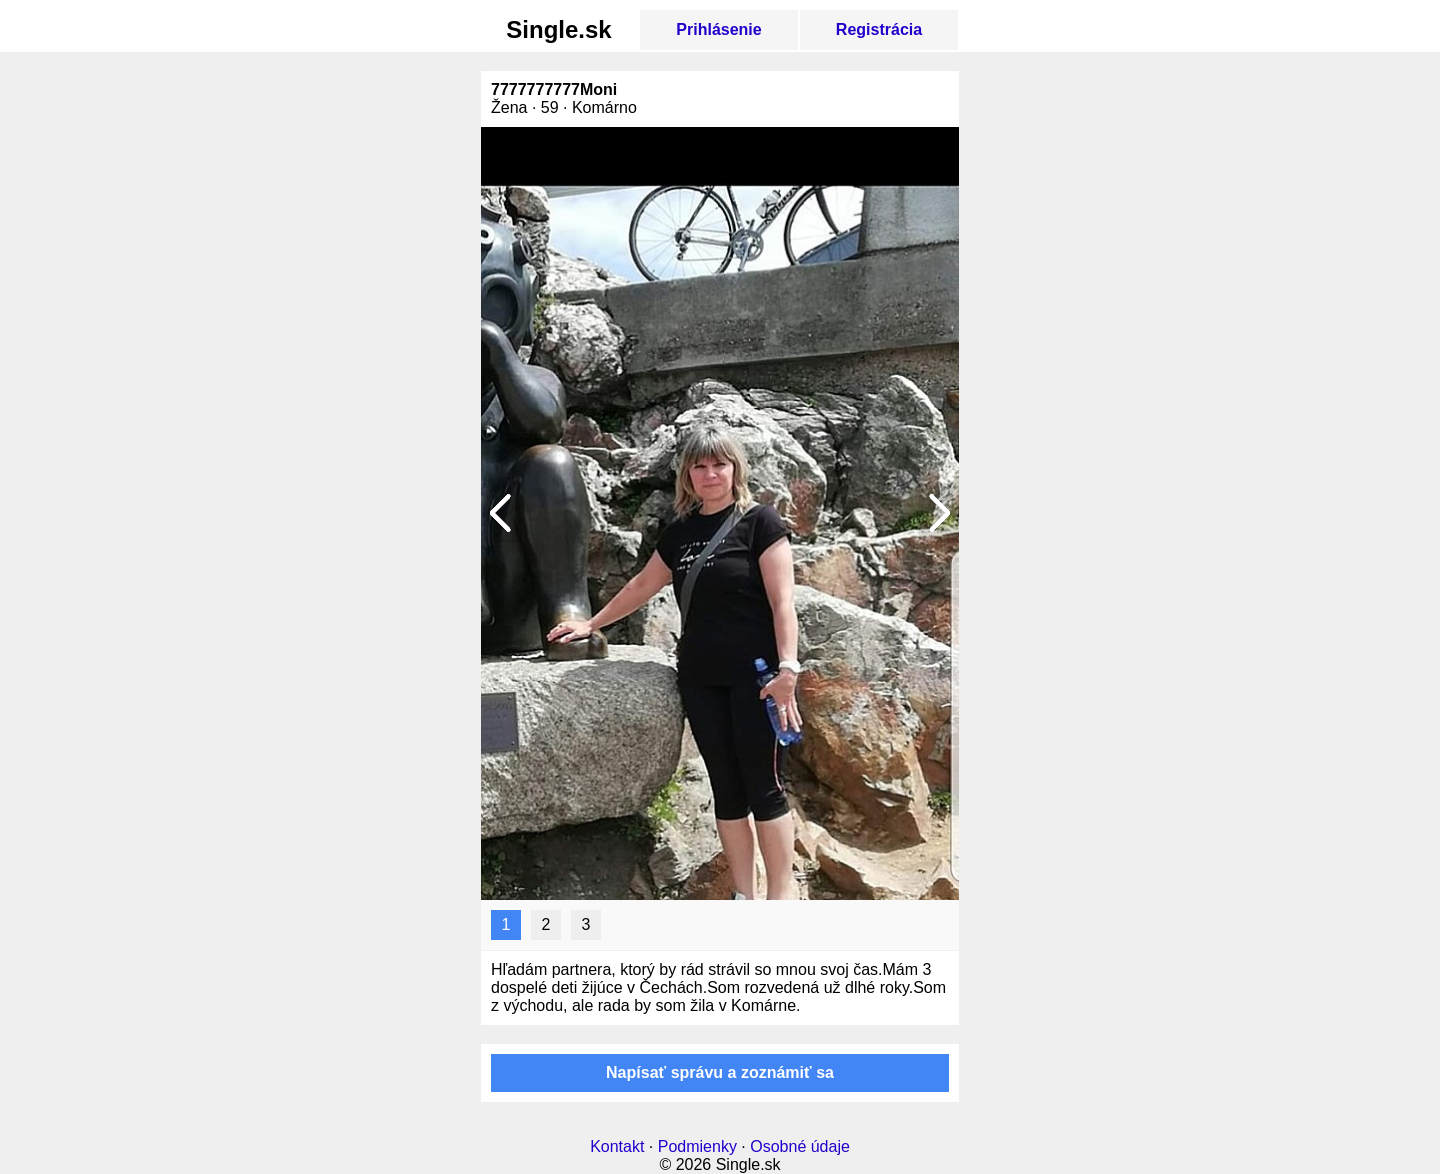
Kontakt (617, 1146)
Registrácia (879, 29)
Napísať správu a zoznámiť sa (720, 1072)
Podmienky (697, 1146)
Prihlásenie (718, 29)
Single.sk (558, 29)
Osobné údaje (800, 1146)
